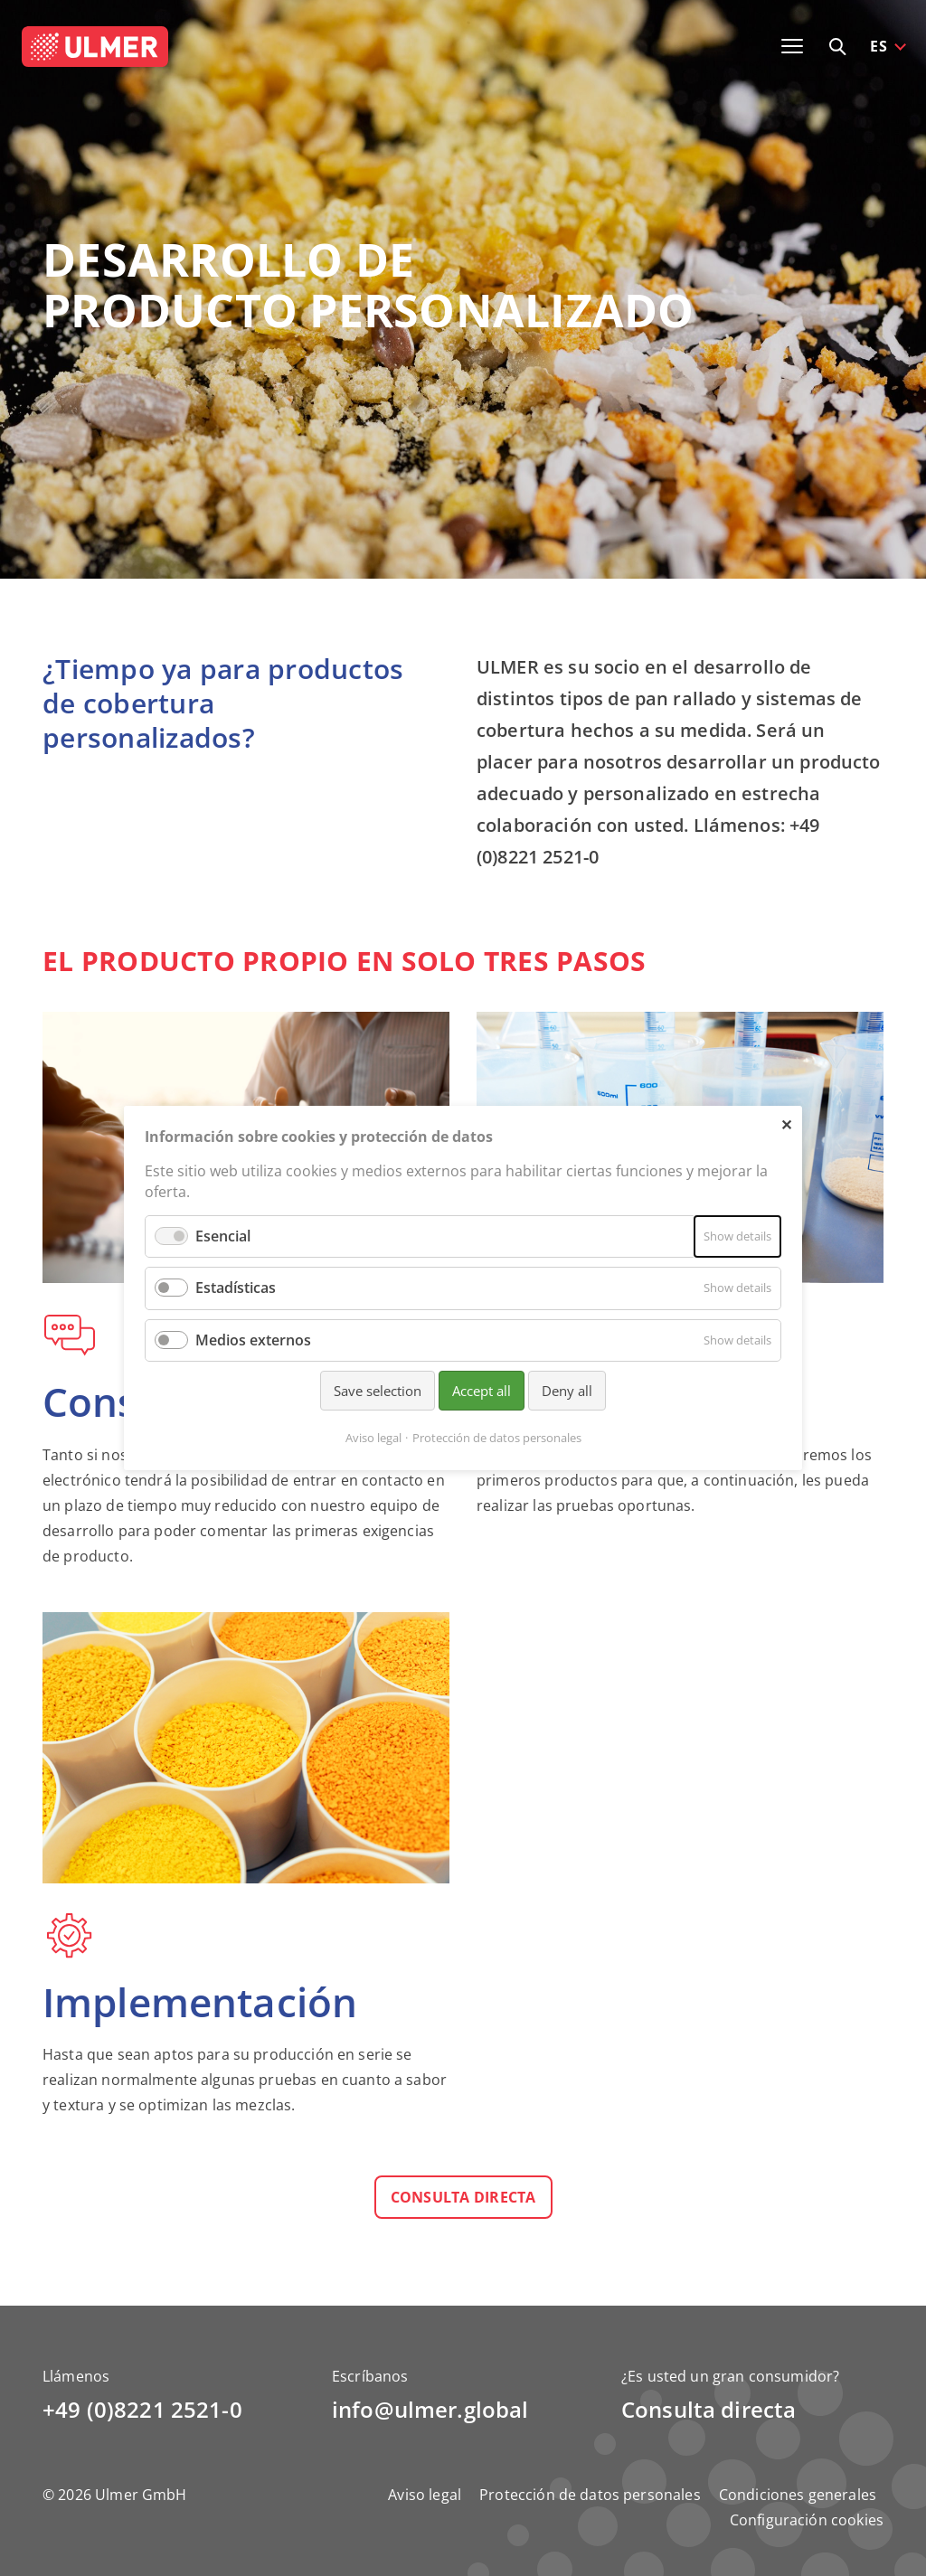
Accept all (481, 1391)
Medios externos (253, 1340)
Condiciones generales (797, 2495)
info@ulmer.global (430, 2409)
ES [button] (878, 46)
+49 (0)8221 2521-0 (142, 2409)
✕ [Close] (786, 1124)
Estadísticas (235, 1287)
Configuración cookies (806, 2520)
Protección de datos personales (590, 2495)
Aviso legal (424, 2495)
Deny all (567, 1391)
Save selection (377, 1391)
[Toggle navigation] (792, 46)
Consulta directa (463, 2197)
